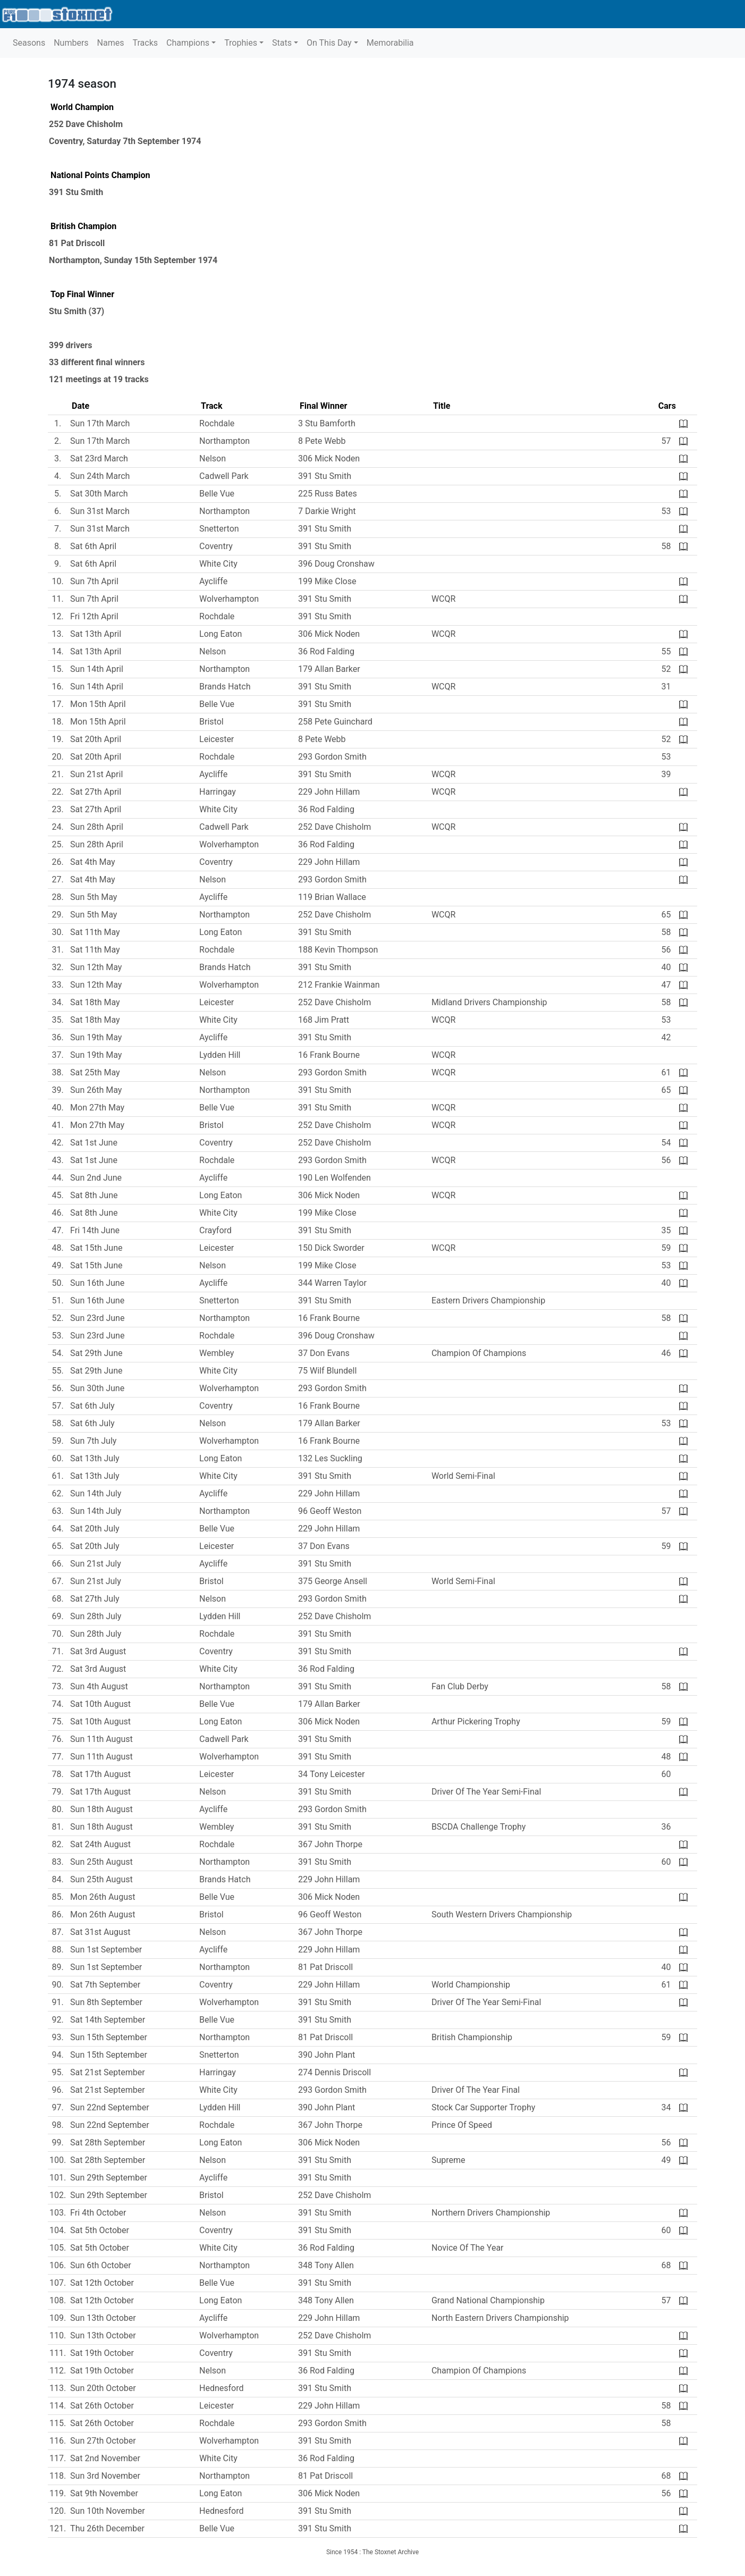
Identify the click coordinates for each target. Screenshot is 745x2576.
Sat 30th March (99, 494)
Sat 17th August (100, 1774)
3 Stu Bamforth (326, 423)
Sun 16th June (97, 1283)
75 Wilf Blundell (327, 1371)
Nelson (212, 458)
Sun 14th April (96, 669)
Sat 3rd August (98, 1651)
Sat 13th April (95, 634)
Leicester (216, 739)
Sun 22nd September (109, 2107)
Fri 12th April (94, 616)
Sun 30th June (97, 1388)
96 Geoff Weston (329, 1511)
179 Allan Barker (329, 669)
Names (110, 43)
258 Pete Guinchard (335, 722)
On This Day (329, 43)
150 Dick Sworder (331, 1248)
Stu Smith (68, 311)
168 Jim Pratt (323, 1020)
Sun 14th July (95, 1493)
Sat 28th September (107, 2142)
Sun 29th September (108, 2178)
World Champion (82, 107)
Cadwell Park (224, 476)
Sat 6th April (93, 546)
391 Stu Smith (76, 192)
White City (218, 564)
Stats (282, 43)
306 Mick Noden (329, 458)
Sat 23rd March (99, 458)
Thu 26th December (107, 2528)
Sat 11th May (95, 932)
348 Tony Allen (326, 2265)
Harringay (217, 792)
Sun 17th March (100, 423)
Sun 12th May (96, 967)
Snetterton (219, 529)
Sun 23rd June (97, 1318)
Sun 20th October (103, 2388)
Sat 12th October (102, 2283)
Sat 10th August (100, 1704)
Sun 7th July (93, 1441)
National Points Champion (100, 175)
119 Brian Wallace (332, 897)
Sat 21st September (107, 2072)
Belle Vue (216, 494)
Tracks (145, 43)
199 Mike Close (327, 581)
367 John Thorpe (330, 1844)
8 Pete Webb (322, 441)
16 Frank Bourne (329, 1055)
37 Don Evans (324, 1353)
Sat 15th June (96, 1248)
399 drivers (70, 345)
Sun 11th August (101, 1739)
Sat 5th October (99, 2230)
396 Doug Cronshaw (336, 564)
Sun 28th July (95, 1616)
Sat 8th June (93, 1195)
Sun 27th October (103, 2441)
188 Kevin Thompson (338, 950)
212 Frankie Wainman (339, 985)
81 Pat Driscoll (77, 243)
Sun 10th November (107, 2511)
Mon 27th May (97, 1107)
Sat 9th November (104, 2493)
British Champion (83, 226)
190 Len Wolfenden (334, 1178)
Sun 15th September (108, 2037)
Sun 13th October (103, 2318)
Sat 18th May (95, 1002)
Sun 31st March (100, 511)
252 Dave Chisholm (86, 124)
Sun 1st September (106, 1949)
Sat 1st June (93, 1143)
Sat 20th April (95, 739)
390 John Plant (326, 2055)
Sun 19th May (96, 1037)
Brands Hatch (224, 686)
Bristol (211, 722)
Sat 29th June (96, 1353)
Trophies (240, 43)
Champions (187, 43)
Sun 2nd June (96, 1178)
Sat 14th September (107, 2020)
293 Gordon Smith (332, 757)
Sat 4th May (92, 862)
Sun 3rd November (105, 2476)
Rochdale (216, 423)
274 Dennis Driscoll (334, 2072)
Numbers (71, 43)
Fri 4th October (98, 2213)
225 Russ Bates (327, 494)
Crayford (215, 1230)
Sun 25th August (101, 1862)
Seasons (29, 43)
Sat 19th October (102, 2353)
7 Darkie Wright (326, 511)
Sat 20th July (95, 1528)
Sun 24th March (100, 476)
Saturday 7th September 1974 (144, 141)
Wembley (216, 1353)
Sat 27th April (95, 792)
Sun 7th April (94, 581)
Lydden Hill (219, 1055)
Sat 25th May (95, 1072)
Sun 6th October (100, 2265)
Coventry (65, 141)
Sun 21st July (95, 1564)
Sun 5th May (93, 897)
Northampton (74, 260)
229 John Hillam (329, 792)
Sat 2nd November (105, 2458)
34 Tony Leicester (331, 1774)
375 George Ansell (332, 1581)
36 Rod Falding (326, 651)
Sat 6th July (92, 1406)
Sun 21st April (96, 774)
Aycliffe (213, 581)
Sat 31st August (100, 1932)
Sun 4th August (99, 1686)
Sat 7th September (105, 1985)
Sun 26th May (96, 1090)
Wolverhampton (229, 599)
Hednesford (221, 2388)
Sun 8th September (106, 2002)
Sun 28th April (96, 827)
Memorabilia (390, 43)
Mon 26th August (102, 1897)
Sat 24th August (100, 1844)
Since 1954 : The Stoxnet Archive (372, 2552)
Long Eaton (220, 634)
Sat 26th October (102, 2406)
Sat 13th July (95, 1458)
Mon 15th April (98, 704)
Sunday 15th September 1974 (161, 260)
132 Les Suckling (330, 1458)
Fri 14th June (95, 1230)
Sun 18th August (101, 1809)
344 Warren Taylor (332, 1283)
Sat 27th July (95, 1599)
